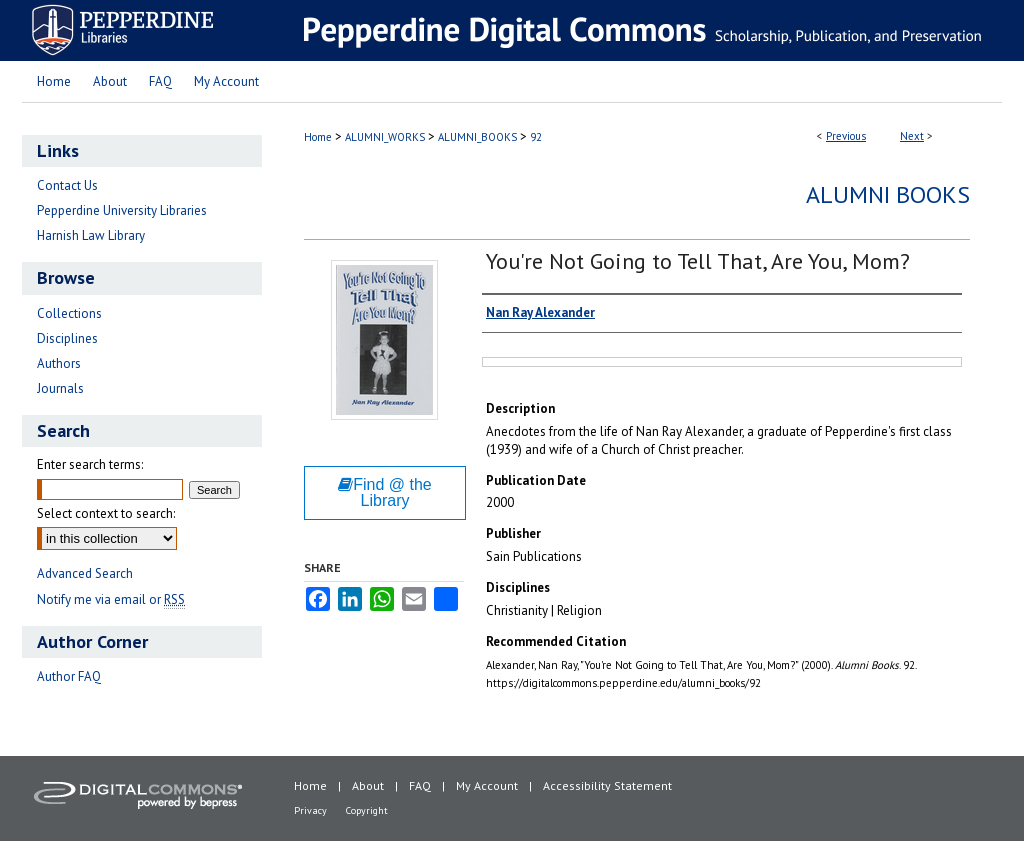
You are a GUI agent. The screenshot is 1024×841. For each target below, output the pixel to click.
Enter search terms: (90, 464)
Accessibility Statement (607, 785)
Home (318, 137)
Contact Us (67, 185)
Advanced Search (85, 573)
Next (912, 136)
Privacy (310, 810)
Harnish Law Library (91, 235)
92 (536, 137)
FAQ (420, 785)
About (368, 785)
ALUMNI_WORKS (385, 137)
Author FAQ (69, 676)
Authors (59, 363)
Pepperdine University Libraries (122, 210)
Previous (846, 136)
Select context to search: (106, 513)
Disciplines (67, 338)
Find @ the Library (385, 492)
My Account (487, 785)
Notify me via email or (111, 599)
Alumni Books (888, 194)
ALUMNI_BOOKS (477, 137)
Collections (69, 313)
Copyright (367, 810)
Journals (60, 388)
